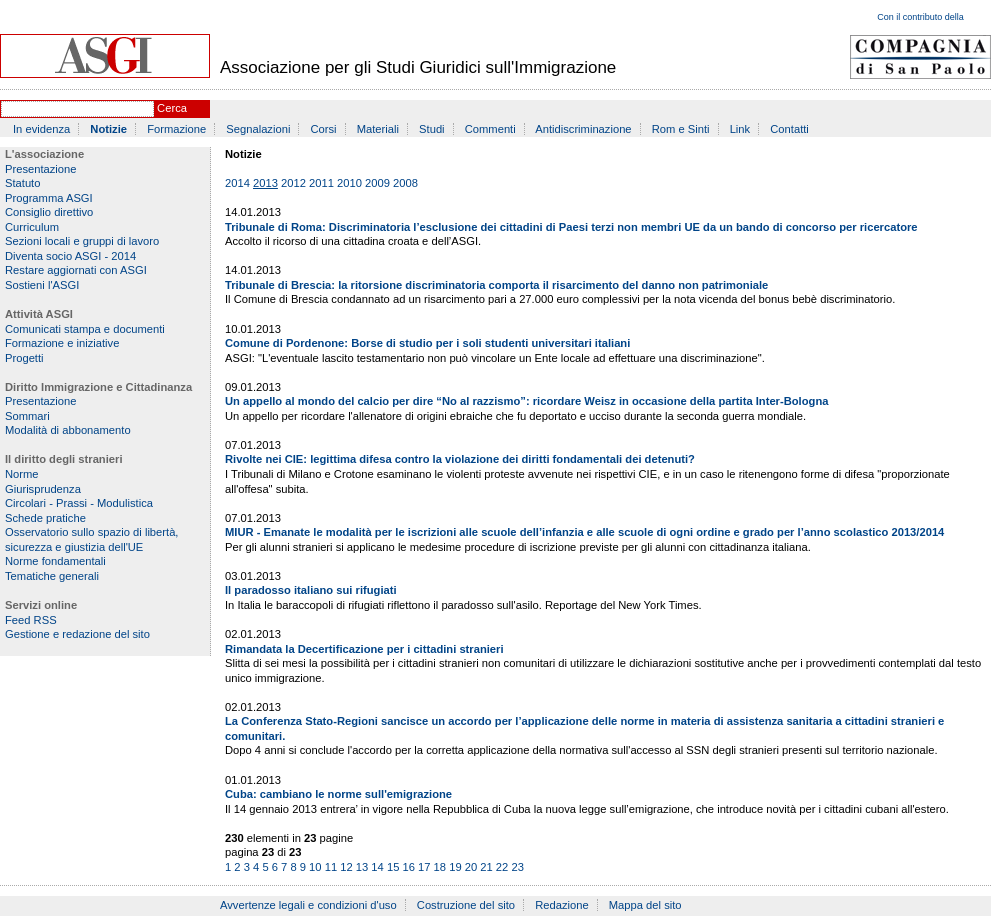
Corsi (324, 129)
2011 (321, 183)
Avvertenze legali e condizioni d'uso (308, 905)
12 (346, 867)
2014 (237, 183)
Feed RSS (31, 620)
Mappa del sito (645, 905)
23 (517, 867)
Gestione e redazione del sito (77, 634)
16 (408, 867)
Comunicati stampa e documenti (85, 329)
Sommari (27, 416)
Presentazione (41, 169)
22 (502, 867)
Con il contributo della (920, 17)
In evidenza (41, 129)
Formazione (176, 129)
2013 (265, 183)
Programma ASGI (49, 198)
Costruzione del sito (466, 905)
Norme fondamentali (55, 561)
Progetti (24, 358)
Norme (22, 474)
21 (486, 867)
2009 (377, 183)
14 (377, 867)
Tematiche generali (52, 576)
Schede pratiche (45, 518)
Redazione (562, 905)
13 (362, 867)
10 (315, 867)
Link (740, 129)
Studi (432, 129)
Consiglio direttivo (49, 212)
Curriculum (32, 227)
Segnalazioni (258, 129)
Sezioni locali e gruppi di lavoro (82, 241)
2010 (349, 183)
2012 (293, 183)
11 (331, 867)
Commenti (490, 129)
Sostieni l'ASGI (42, 285)
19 (455, 867)
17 (424, 867)
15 (393, 867)
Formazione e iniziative (62, 343)
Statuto (22, 183)
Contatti (789, 129)
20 (471, 867)
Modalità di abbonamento (68, 430)
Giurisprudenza (43, 489)
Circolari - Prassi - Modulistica (79, 503)
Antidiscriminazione (583, 129)
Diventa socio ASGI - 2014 (70, 256)
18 (440, 867)
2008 (405, 183)
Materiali (378, 129)
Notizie (108, 129)
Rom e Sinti (681, 129)
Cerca (172, 108)
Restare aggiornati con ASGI (76, 270)
